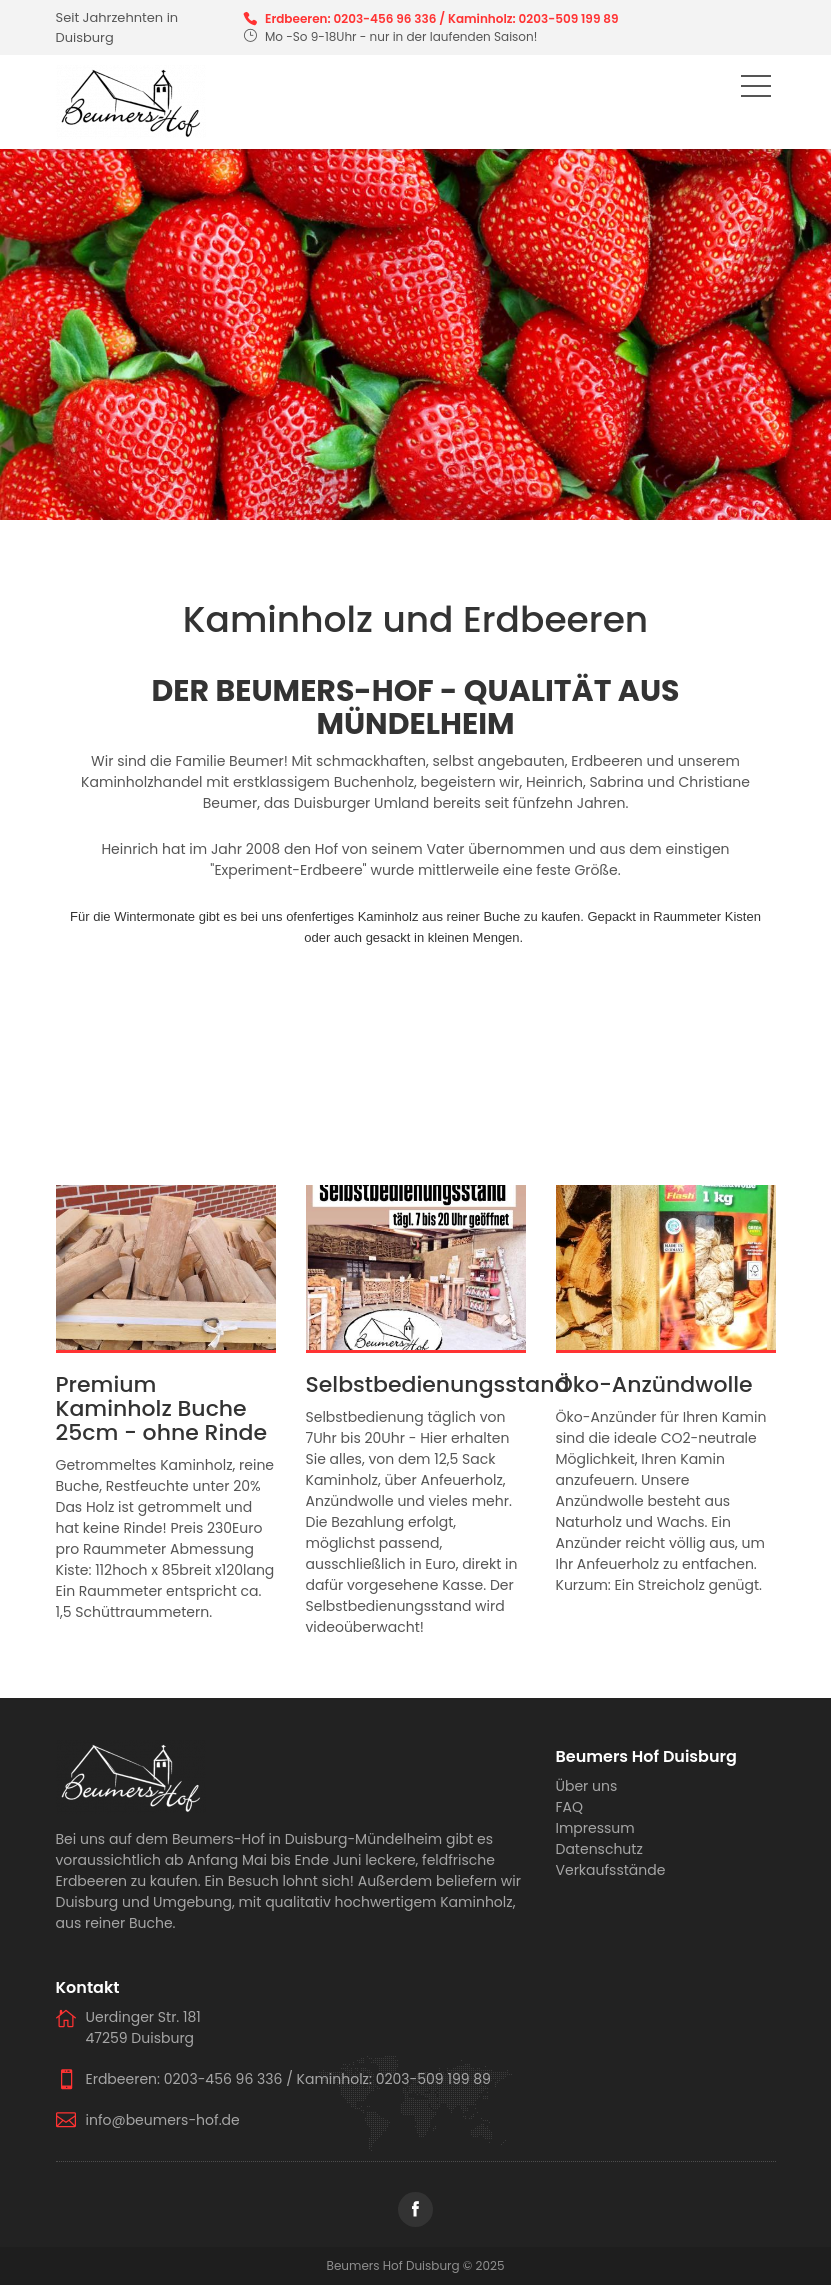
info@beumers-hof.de (163, 2120)
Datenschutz (599, 1849)
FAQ (570, 1807)
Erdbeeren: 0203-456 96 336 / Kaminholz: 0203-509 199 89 (441, 18)
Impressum (595, 1828)
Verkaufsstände (611, 1870)
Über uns (587, 1786)
